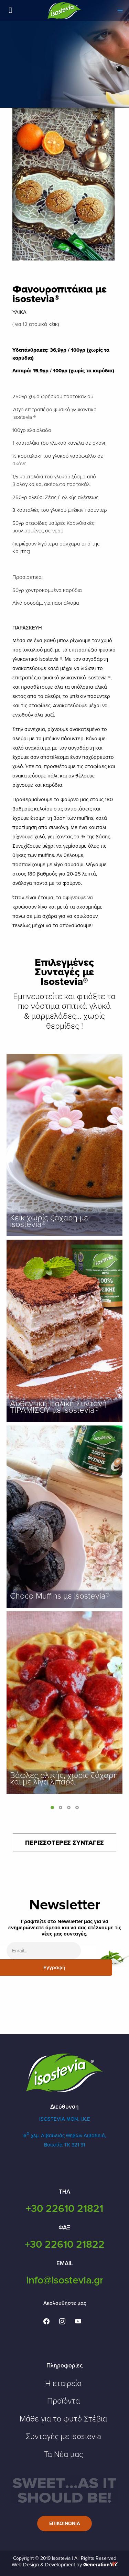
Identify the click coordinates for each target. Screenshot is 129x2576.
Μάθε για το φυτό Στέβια (63, 2419)
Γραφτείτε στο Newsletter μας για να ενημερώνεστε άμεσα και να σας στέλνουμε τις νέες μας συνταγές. (64, 1927)
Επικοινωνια (64, 2523)
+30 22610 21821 (64, 2208)
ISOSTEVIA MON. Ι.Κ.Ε (64, 2119)
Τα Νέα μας (63, 2454)
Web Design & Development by (65, 2565)
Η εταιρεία (63, 2383)
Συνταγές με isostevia (63, 2436)
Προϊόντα (63, 2401)
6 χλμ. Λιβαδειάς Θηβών (53, 2135)
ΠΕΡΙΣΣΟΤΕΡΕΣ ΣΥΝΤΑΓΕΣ (64, 1842)
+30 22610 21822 (65, 2244)
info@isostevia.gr (64, 2280)
